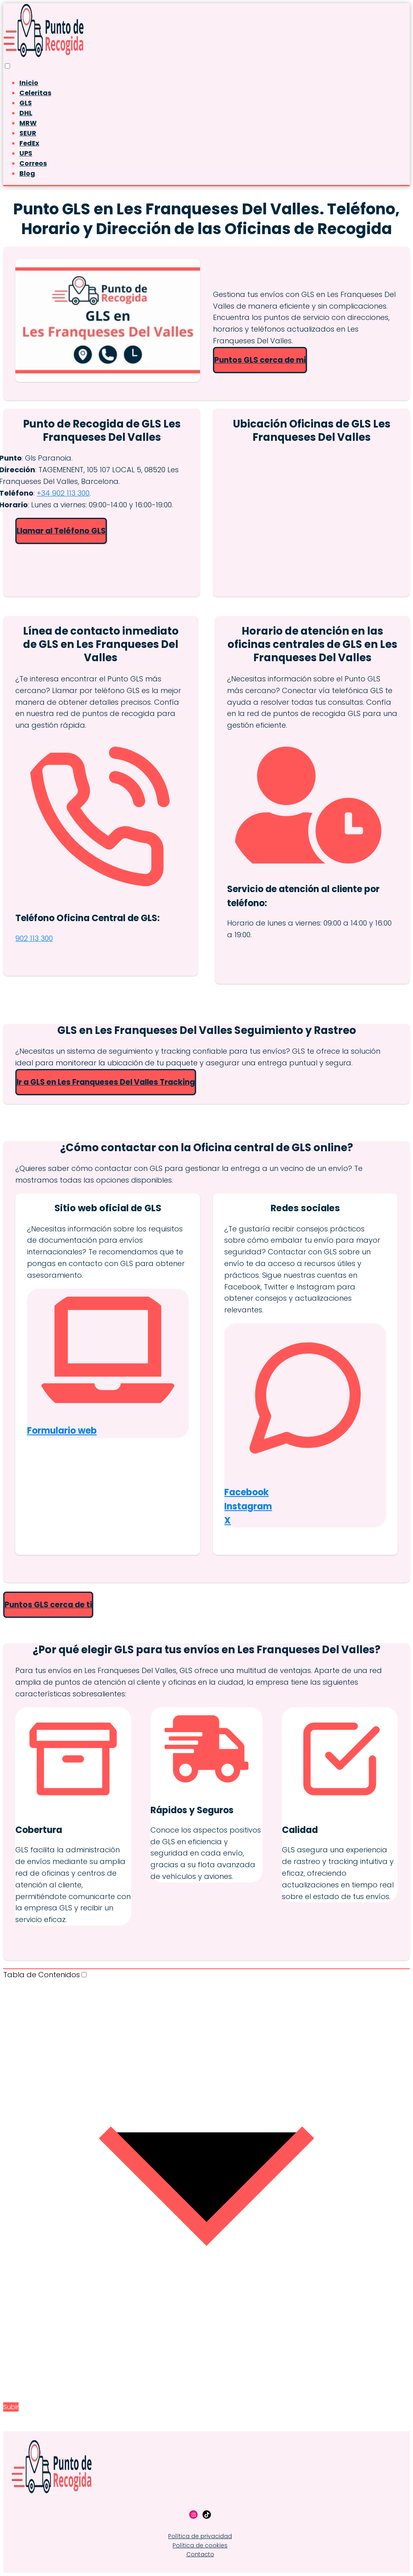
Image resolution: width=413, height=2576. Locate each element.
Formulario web (62, 1430)
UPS (25, 153)
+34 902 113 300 (63, 493)
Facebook (246, 1492)
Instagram (248, 1506)
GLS (25, 103)
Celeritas (35, 93)
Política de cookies (200, 2545)
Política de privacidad (200, 2536)
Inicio (28, 82)
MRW (28, 123)
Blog (27, 173)
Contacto (200, 2554)
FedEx (29, 143)
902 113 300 (34, 938)
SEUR (27, 133)
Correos (33, 163)
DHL (25, 113)
